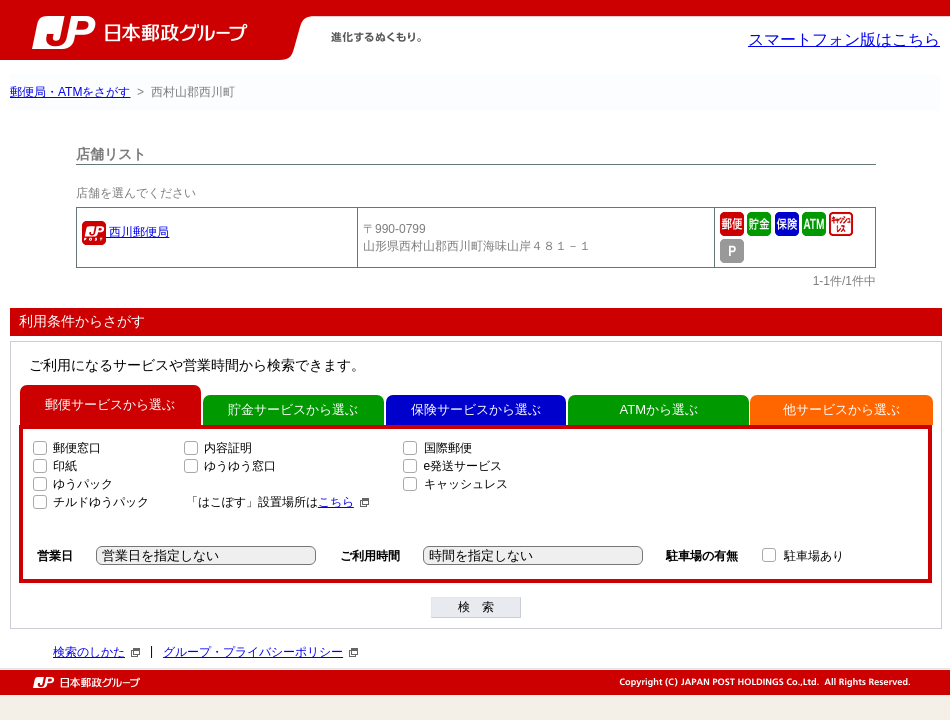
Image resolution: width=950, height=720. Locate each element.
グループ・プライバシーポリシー (260, 652)
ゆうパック (83, 484)
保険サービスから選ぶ (476, 409)
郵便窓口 (77, 448)
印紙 (65, 466)
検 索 (476, 607)
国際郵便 (448, 448)
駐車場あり (814, 556)
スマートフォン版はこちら (844, 39)
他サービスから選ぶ (841, 409)
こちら (343, 502)
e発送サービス (463, 466)
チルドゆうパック (101, 502)
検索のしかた (96, 652)
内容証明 (228, 448)
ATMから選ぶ (659, 409)
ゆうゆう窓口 (240, 466)
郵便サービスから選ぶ (110, 404)
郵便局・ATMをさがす (70, 92)
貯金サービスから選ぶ (293, 409)
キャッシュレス (466, 484)
